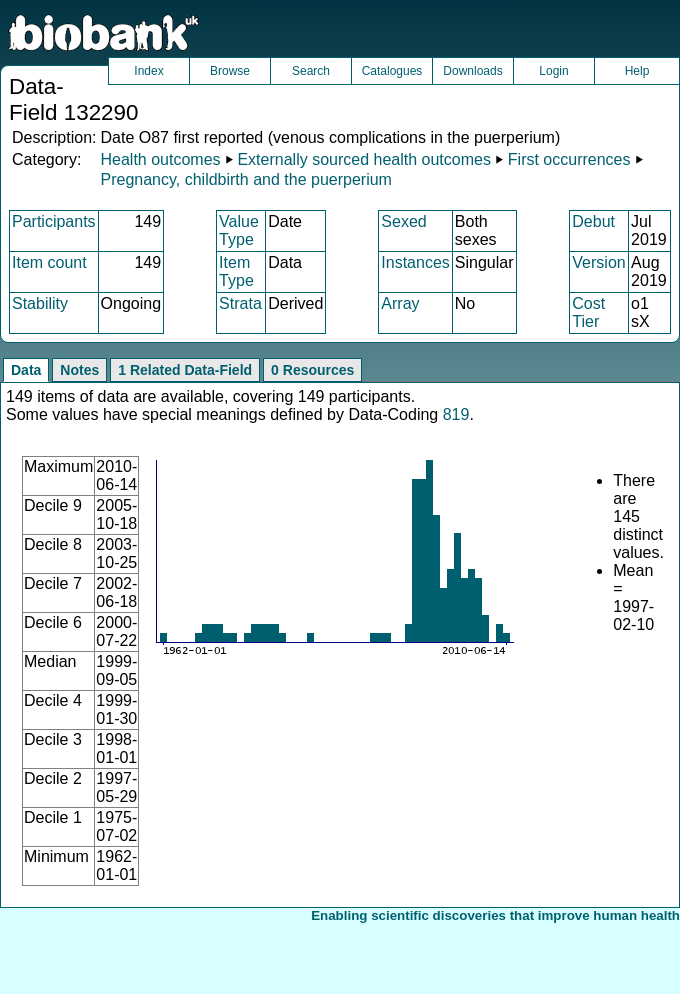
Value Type (239, 230)
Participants (54, 221)
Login (553, 71)
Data (26, 370)
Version (598, 262)
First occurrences (569, 159)
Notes (79, 370)
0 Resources (312, 370)
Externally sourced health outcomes (363, 159)
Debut (593, 221)
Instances (415, 262)
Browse (230, 71)
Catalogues (392, 71)
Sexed (403, 221)
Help (637, 71)
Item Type (236, 271)
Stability (40, 303)
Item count (49, 262)
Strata (240, 303)
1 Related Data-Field (185, 370)
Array (400, 303)
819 (456, 414)
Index (148, 71)
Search (311, 71)
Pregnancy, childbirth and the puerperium (245, 179)
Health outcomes (160, 159)
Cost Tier (588, 312)
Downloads (472, 71)
